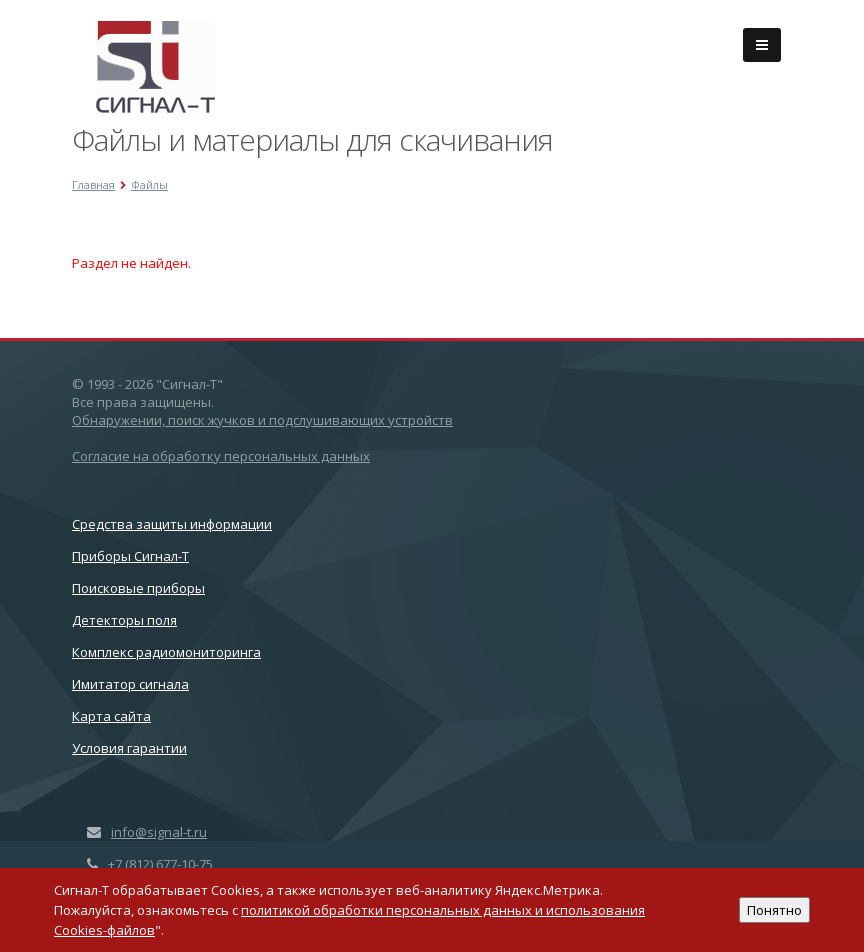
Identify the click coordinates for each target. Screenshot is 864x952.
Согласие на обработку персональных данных (221, 456)
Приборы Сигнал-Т (130, 556)
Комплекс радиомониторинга (166, 652)
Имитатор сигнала (130, 684)
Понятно (774, 910)
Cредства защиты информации (172, 524)
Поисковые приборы (138, 588)
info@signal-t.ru (159, 832)
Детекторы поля (124, 620)
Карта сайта (111, 716)
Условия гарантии (129, 748)
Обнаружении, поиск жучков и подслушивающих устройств (262, 420)
